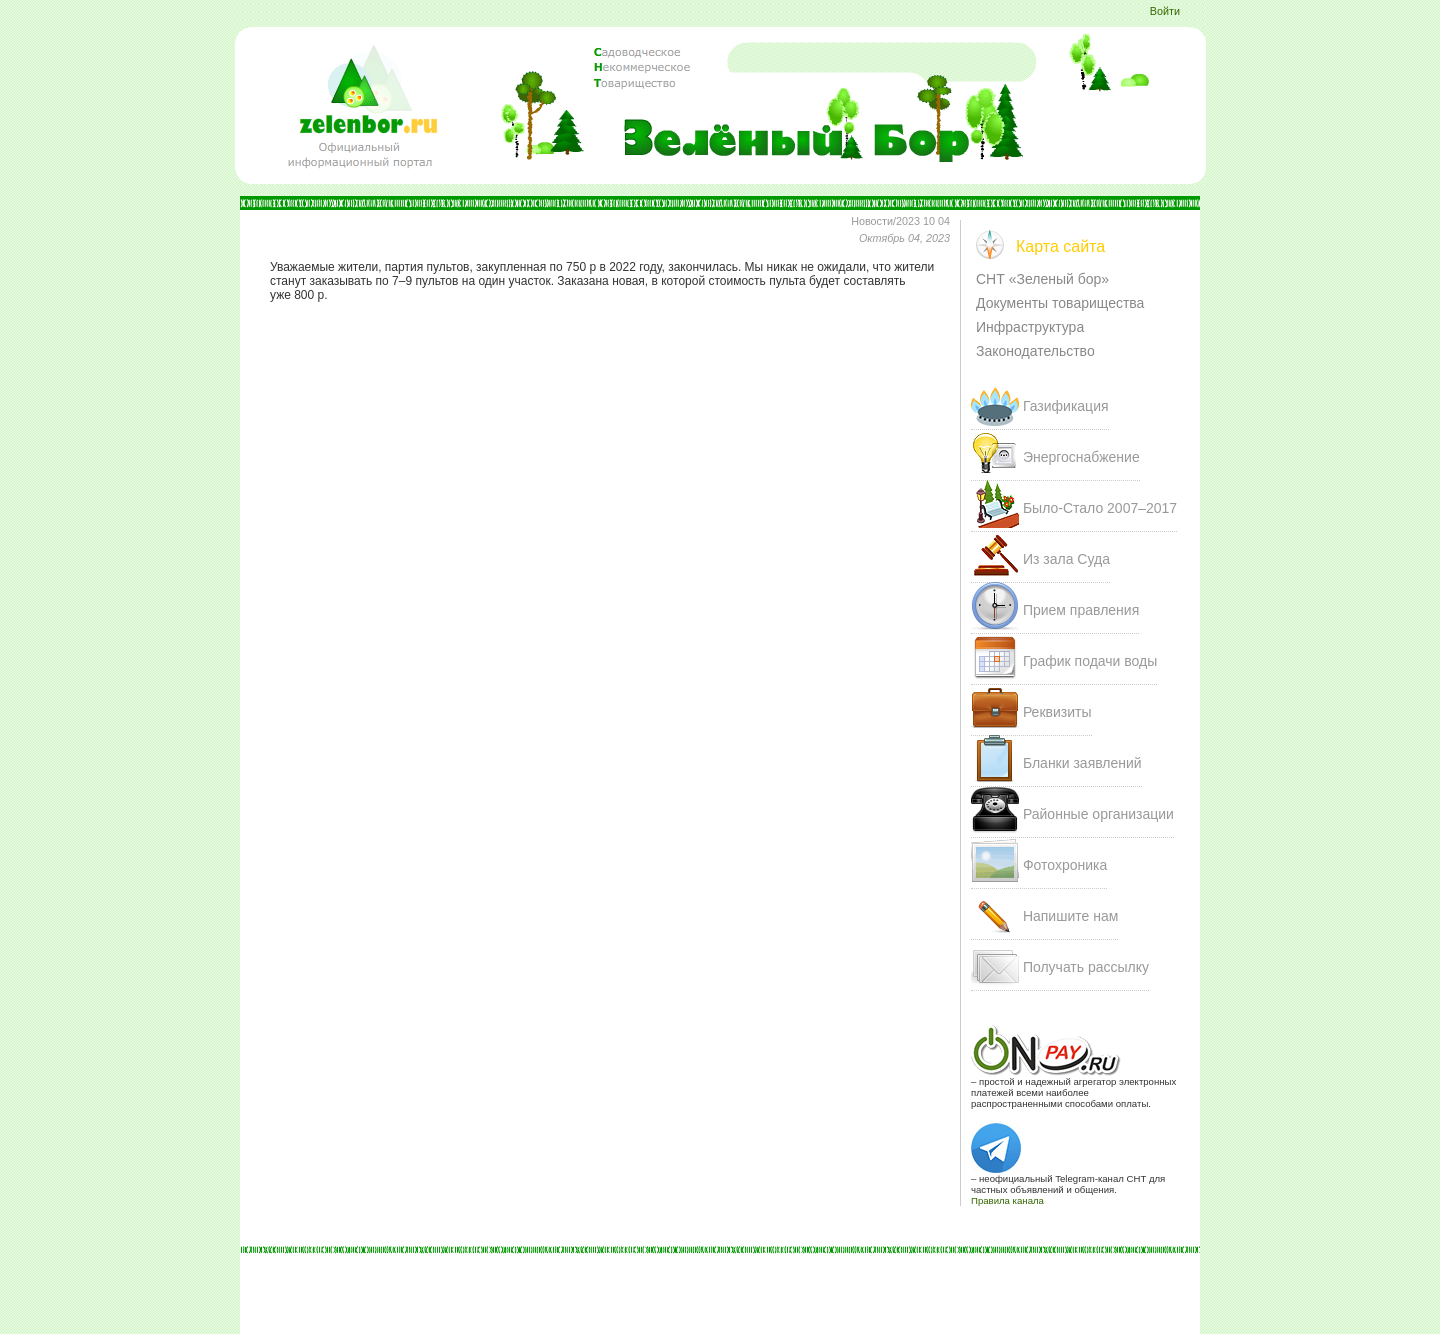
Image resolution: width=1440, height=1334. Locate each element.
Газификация (1066, 406)
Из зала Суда (1066, 559)
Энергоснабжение (1081, 457)
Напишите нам (1070, 916)
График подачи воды (1090, 661)
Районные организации (1098, 814)
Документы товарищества (1060, 303)
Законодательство (1035, 351)
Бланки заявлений (1082, 763)
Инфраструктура (1030, 327)
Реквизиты (1057, 712)
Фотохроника (1065, 865)
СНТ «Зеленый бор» (1042, 279)
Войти (1165, 11)
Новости (872, 221)
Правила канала (1007, 1200)
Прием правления (1081, 610)
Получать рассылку (1086, 967)
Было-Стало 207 (1100, 508)
